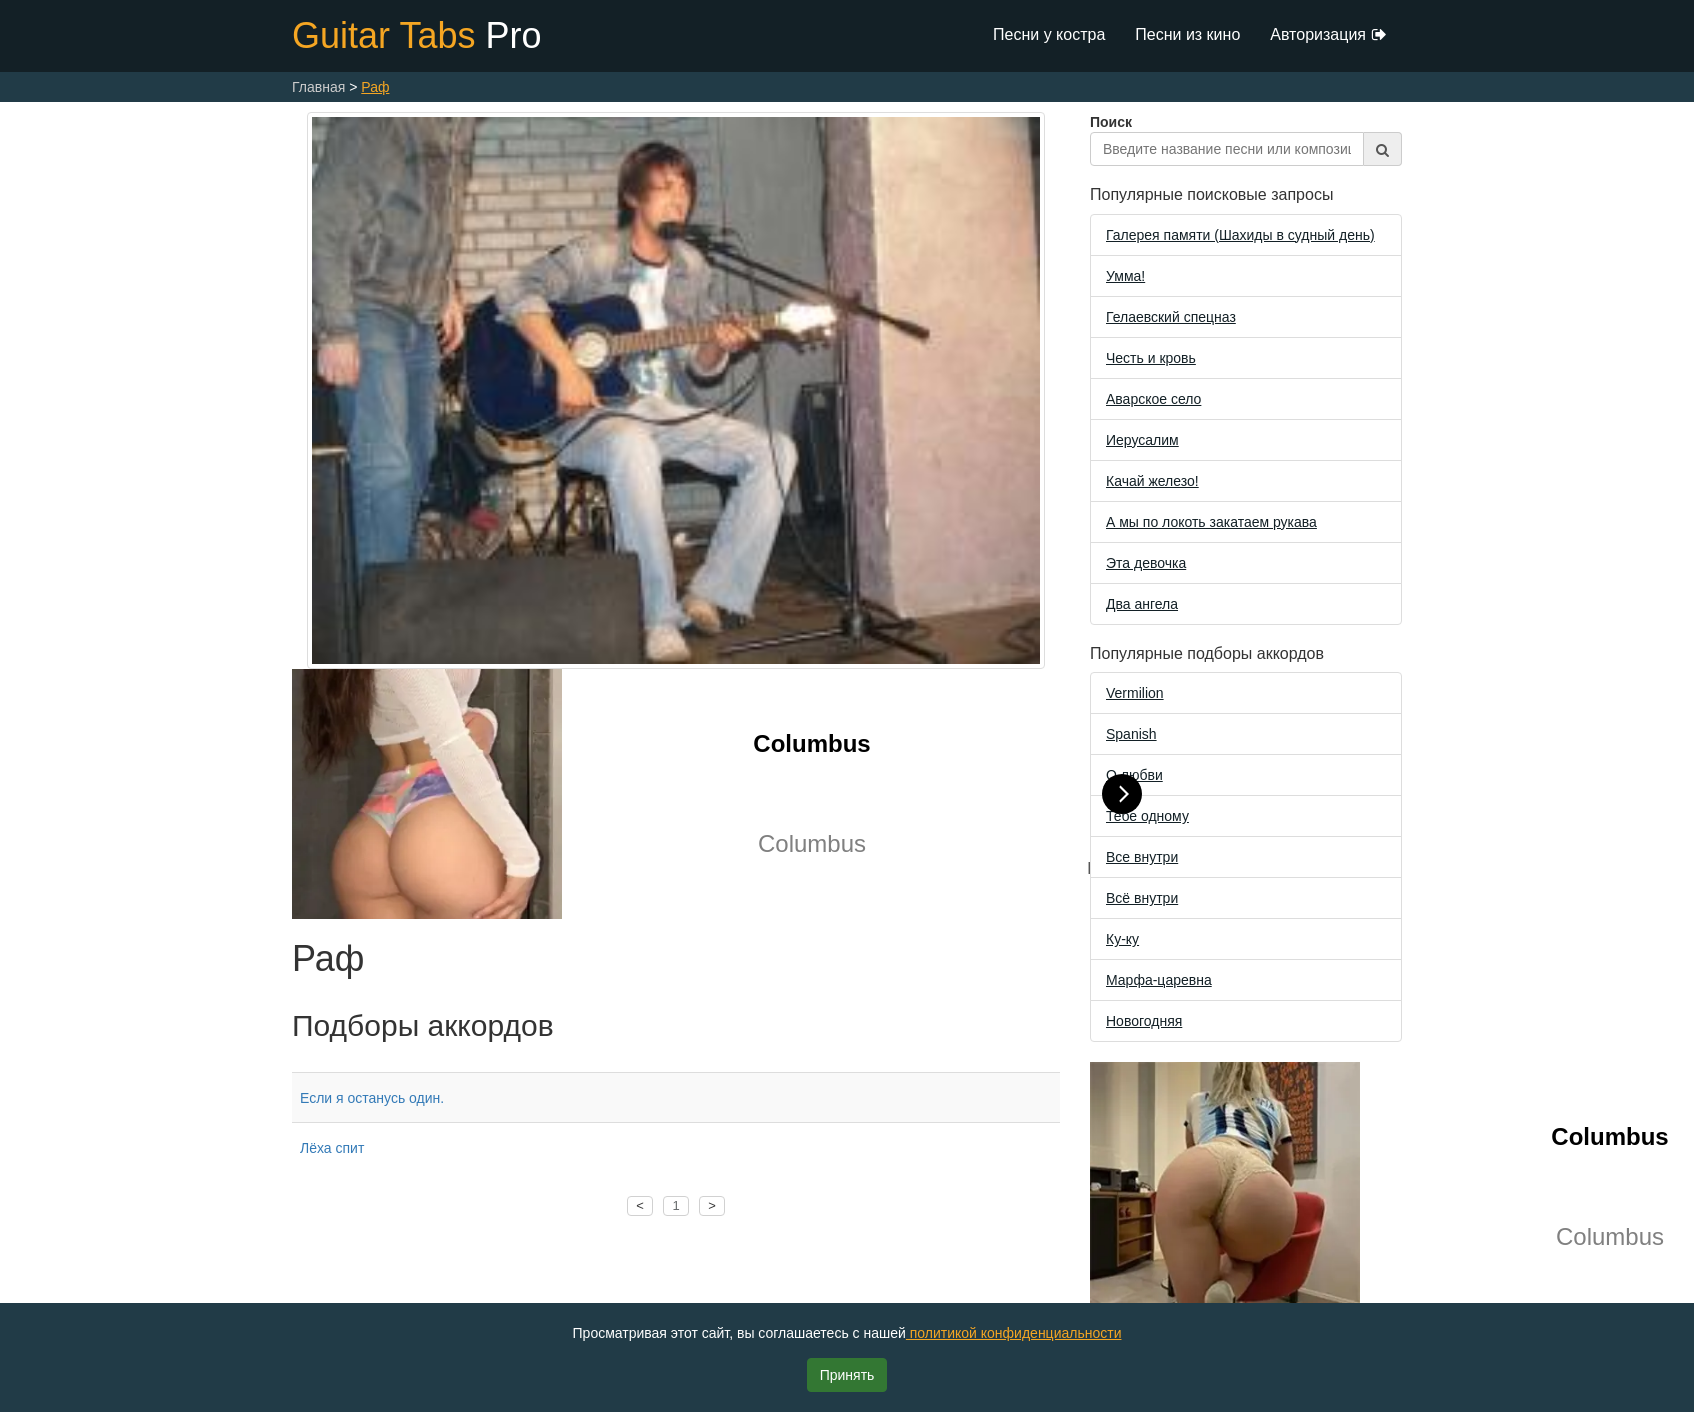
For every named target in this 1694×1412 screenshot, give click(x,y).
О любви (1134, 775)
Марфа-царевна (1159, 980)
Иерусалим (1142, 440)
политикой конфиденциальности (1014, 1333)
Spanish (1131, 734)
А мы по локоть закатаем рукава (1211, 522)
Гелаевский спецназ (1171, 317)
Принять (847, 1375)
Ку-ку (1122, 939)
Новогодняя (1144, 1021)
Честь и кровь (1151, 358)
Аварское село (1153, 399)
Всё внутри (1142, 898)
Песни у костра (1049, 34)
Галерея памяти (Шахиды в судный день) (1240, 235)
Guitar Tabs (416, 35)
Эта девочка (1146, 563)
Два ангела (1142, 604)
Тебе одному (1147, 816)
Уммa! (1125, 276)
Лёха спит (332, 1148)
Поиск (1246, 140)
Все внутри (1142, 857)
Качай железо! (1152, 481)
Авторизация (1328, 35)
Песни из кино (1187, 34)
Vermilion (1135, 693)
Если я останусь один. (372, 1098)
